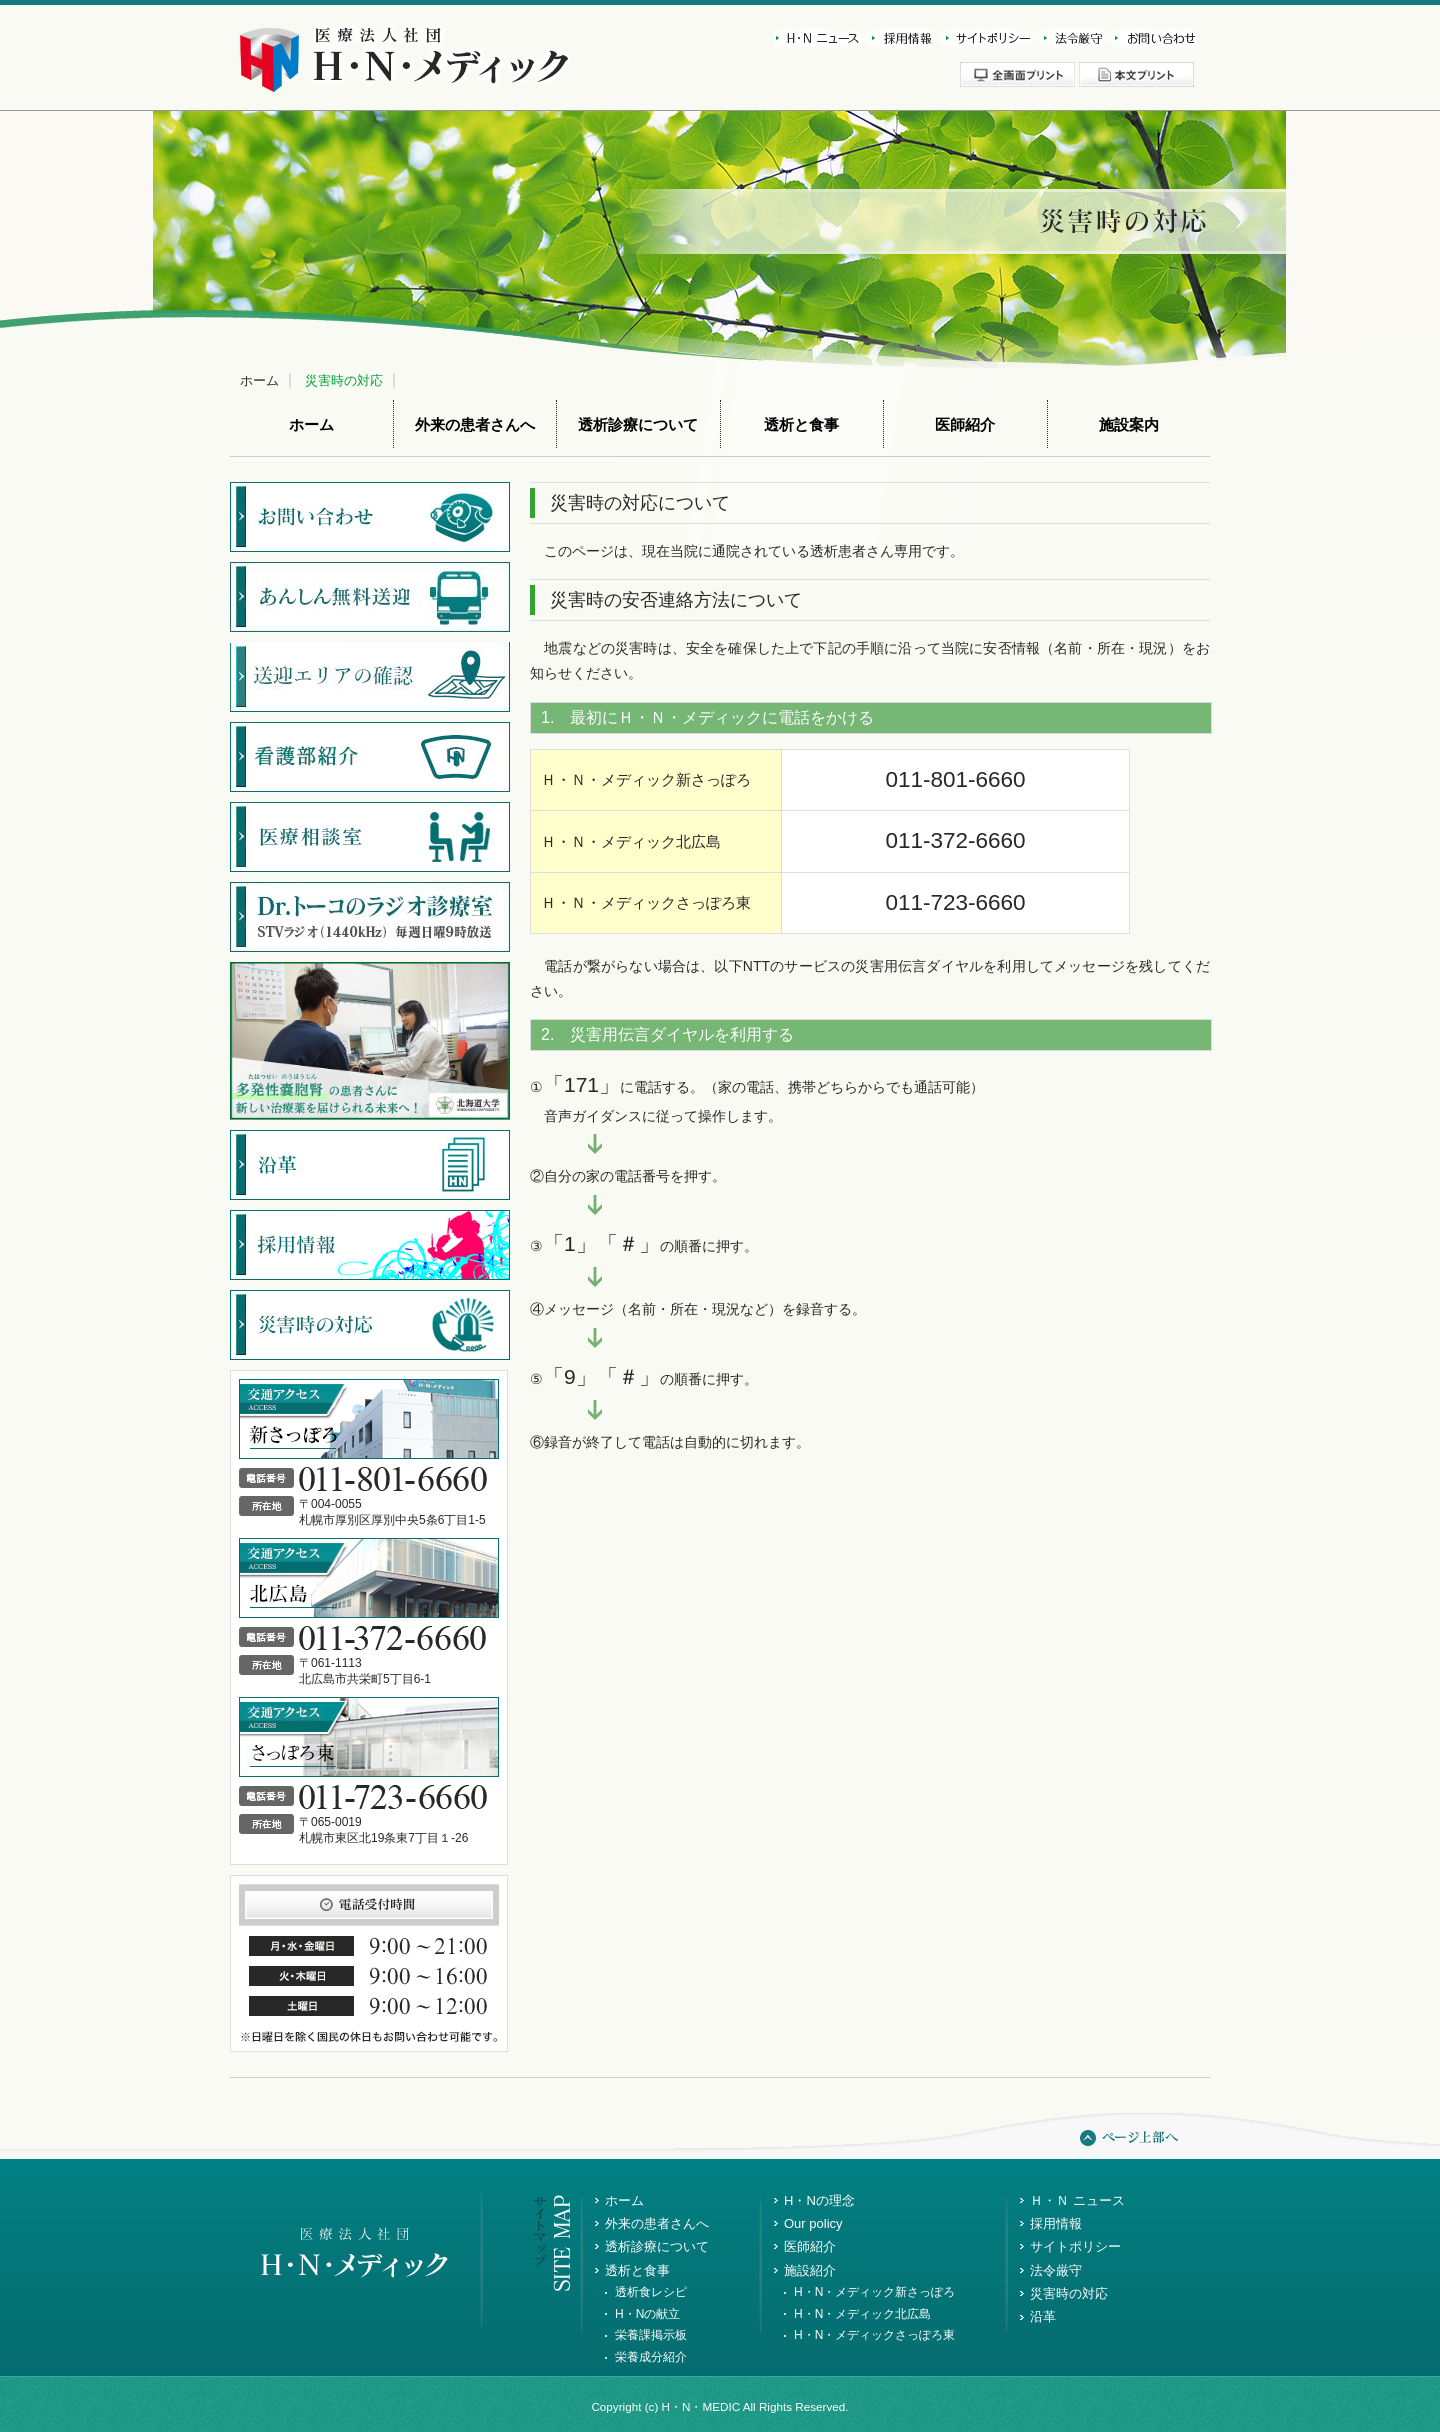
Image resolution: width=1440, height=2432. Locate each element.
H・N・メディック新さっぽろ (874, 2292)
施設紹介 (810, 2270)
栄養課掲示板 (651, 2335)
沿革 (1043, 2316)
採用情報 (899, 38)
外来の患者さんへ (475, 425)
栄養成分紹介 (651, 2357)
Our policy (813, 2223)
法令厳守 (1069, 38)
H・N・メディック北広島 (862, 2314)
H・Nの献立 (647, 2314)
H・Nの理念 (819, 2200)
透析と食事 (801, 425)
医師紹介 (965, 425)
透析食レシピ (651, 2292)
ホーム (259, 380)
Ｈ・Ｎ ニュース (1077, 2200)
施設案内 (1129, 425)
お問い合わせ (1151, 38)
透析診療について (638, 425)
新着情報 (818, 38)
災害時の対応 (344, 380)
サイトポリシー (985, 38)
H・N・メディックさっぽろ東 (874, 2335)
